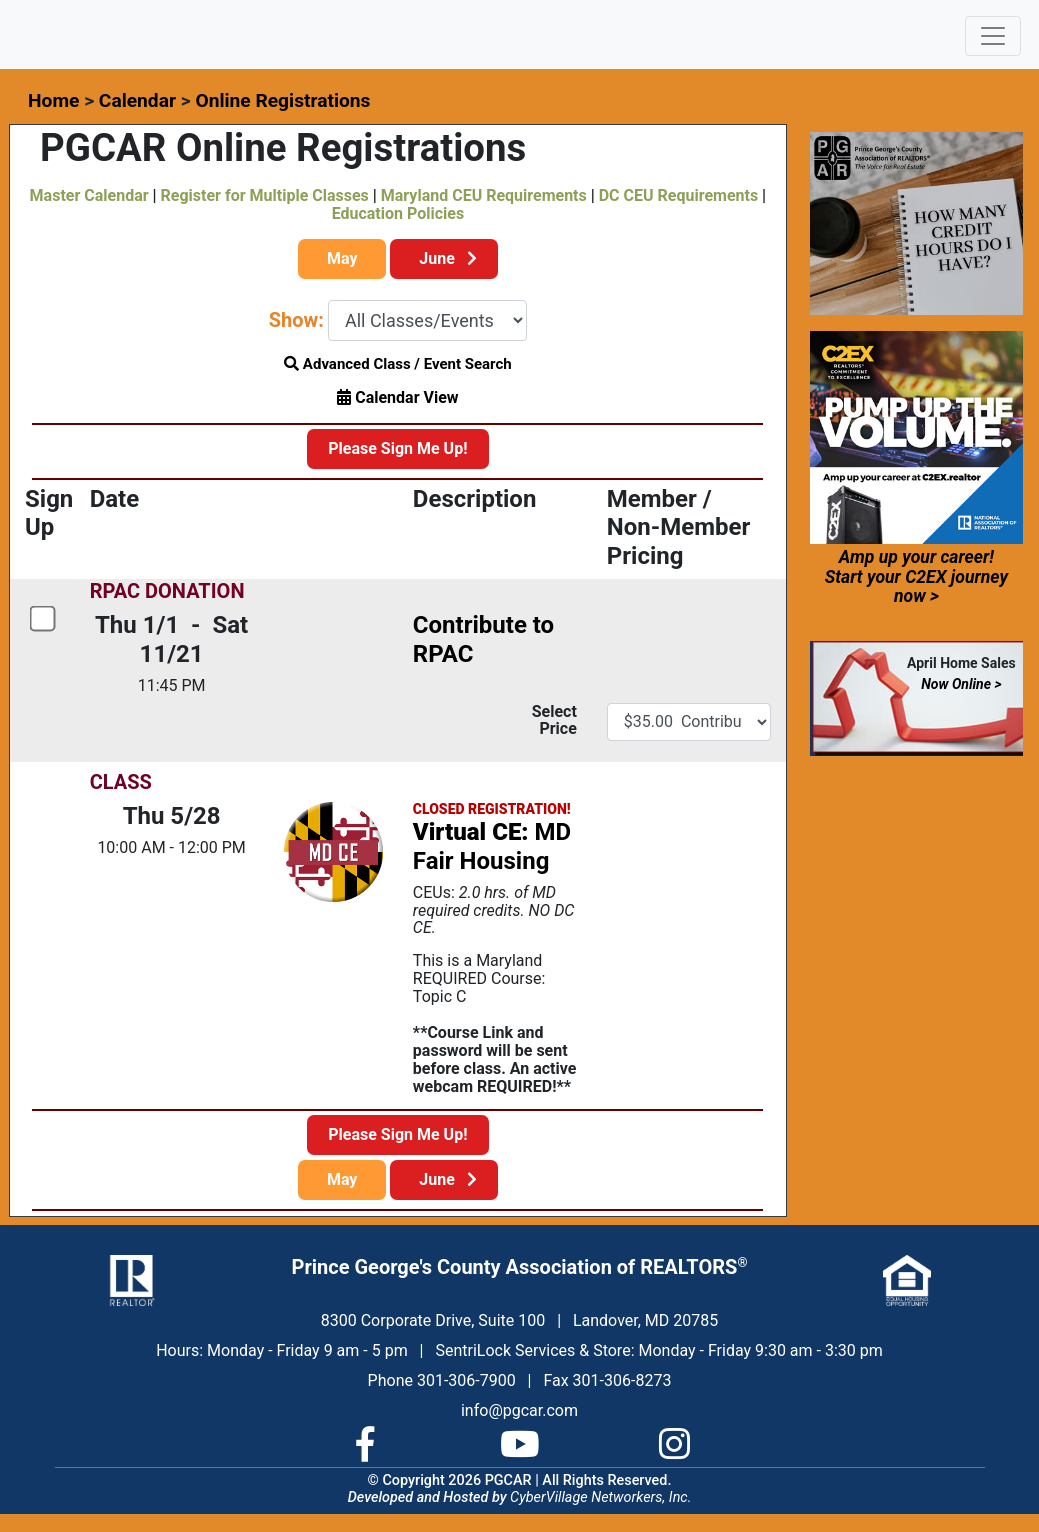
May (342, 258)
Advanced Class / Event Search (398, 364)
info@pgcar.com (519, 1410)
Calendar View (397, 397)
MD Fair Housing (492, 846)
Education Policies (398, 213)
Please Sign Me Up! (397, 448)
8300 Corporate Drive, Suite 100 (433, 1320)
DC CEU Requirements (678, 195)
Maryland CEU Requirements (484, 195)
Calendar (137, 100)
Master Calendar (89, 195)
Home (53, 100)
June (443, 258)
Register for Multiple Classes (265, 195)
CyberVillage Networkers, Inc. (600, 1497)
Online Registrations (282, 100)
